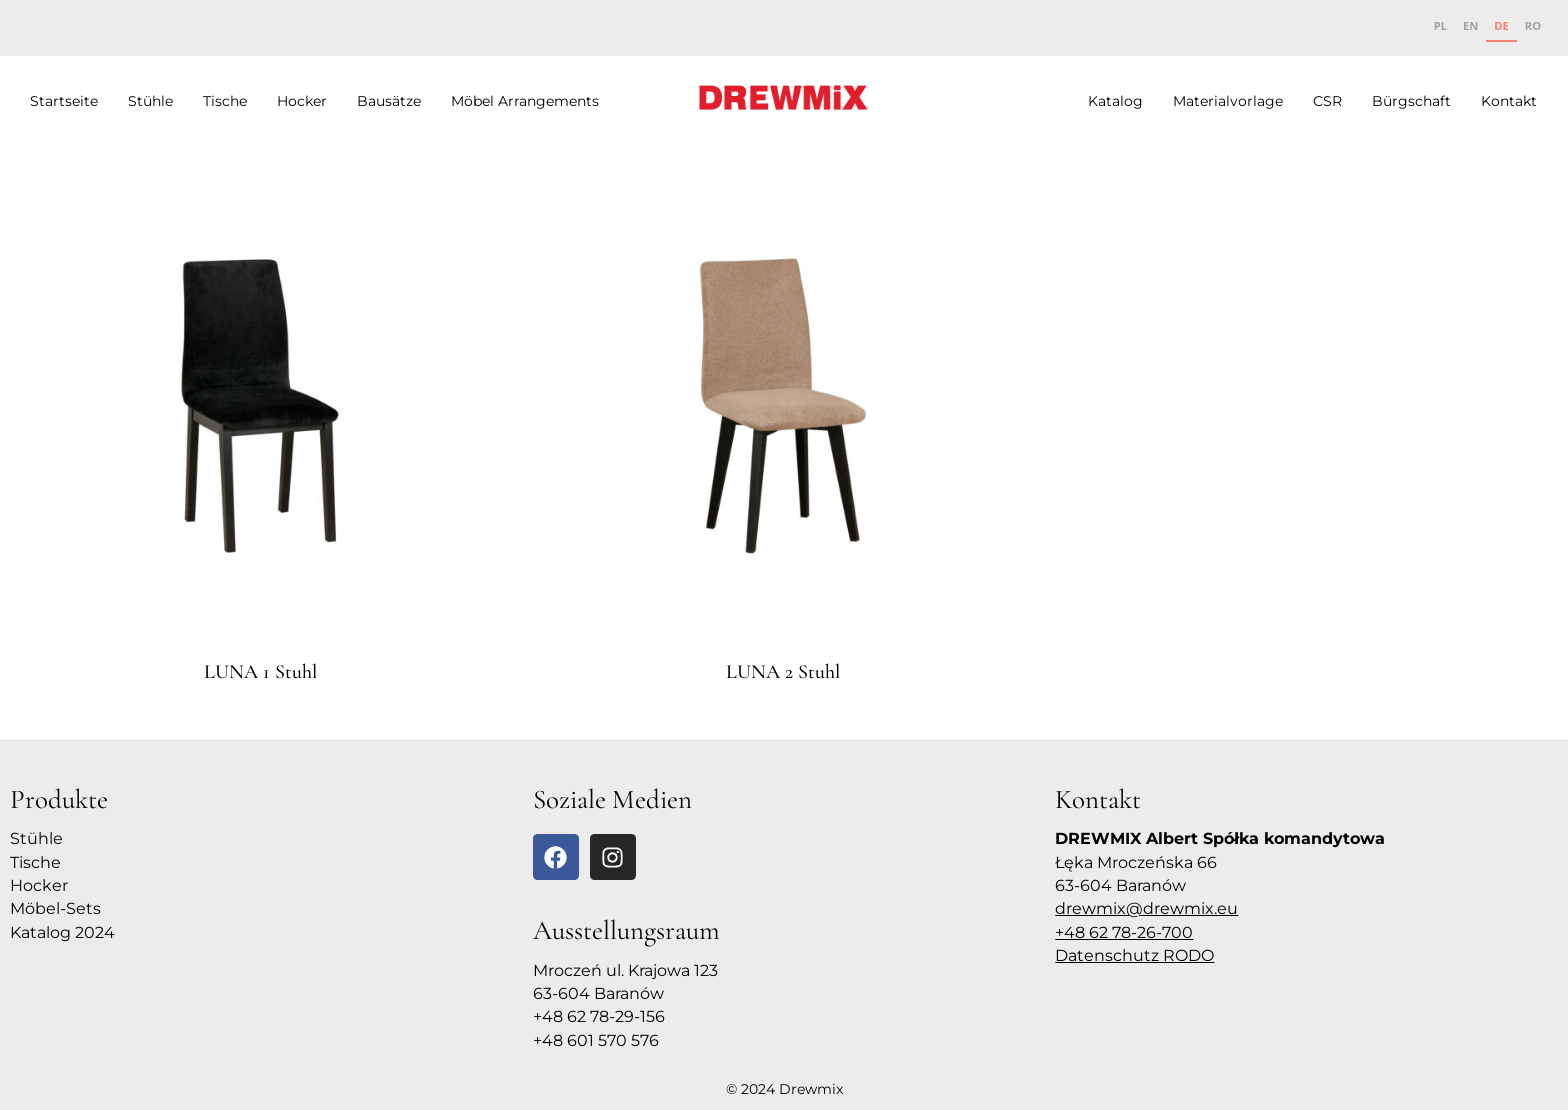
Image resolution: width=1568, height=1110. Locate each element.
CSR (1327, 101)
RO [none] (1533, 25)
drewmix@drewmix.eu (1146, 908)
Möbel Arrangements (525, 101)
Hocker (302, 101)
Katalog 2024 (62, 932)
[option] (1440, 28)
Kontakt (1509, 101)
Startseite (64, 101)
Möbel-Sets (55, 908)
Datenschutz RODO (1134, 955)
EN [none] (1470, 25)
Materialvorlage (1228, 101)
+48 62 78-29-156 (599, 1016)
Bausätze (389, 101)
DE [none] (1501, 25)
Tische (225, 101)
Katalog (1115, 101)
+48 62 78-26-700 (1124, 932)
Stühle (150, 101)
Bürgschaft (1411, 101)
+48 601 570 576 (596, 1040)
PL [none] (1440, 25)
